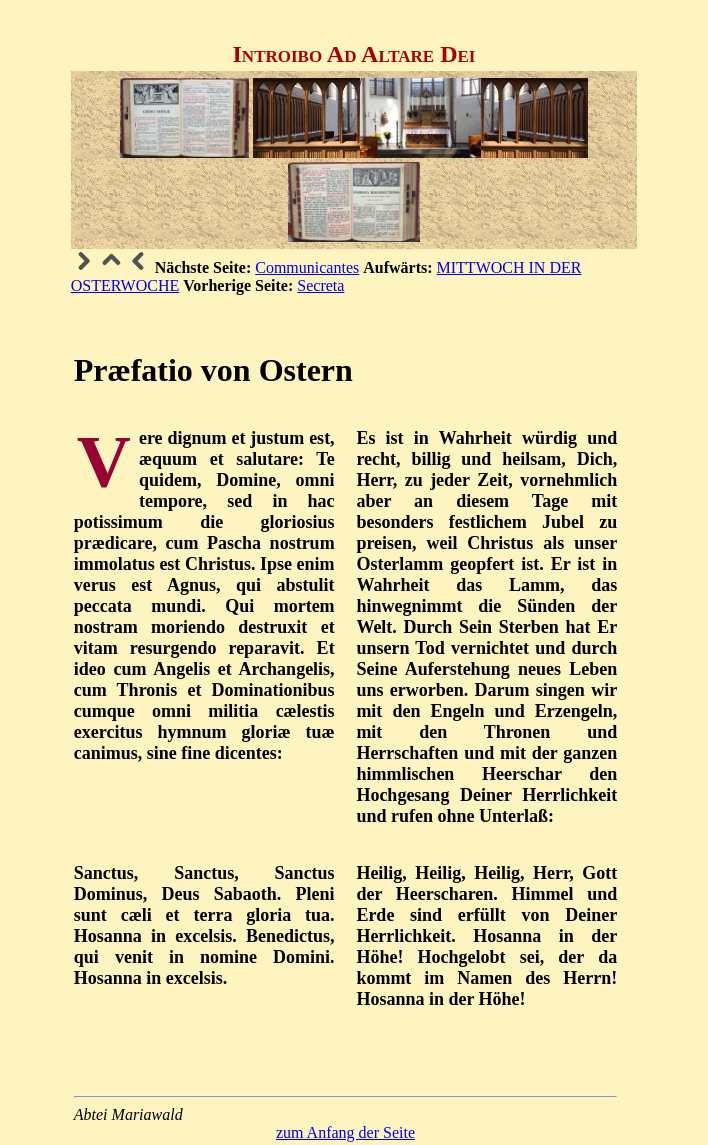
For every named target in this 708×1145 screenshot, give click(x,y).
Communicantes (307, 267)
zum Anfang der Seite (345, 1132)
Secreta (320, 285)
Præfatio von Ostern (213, 370)
